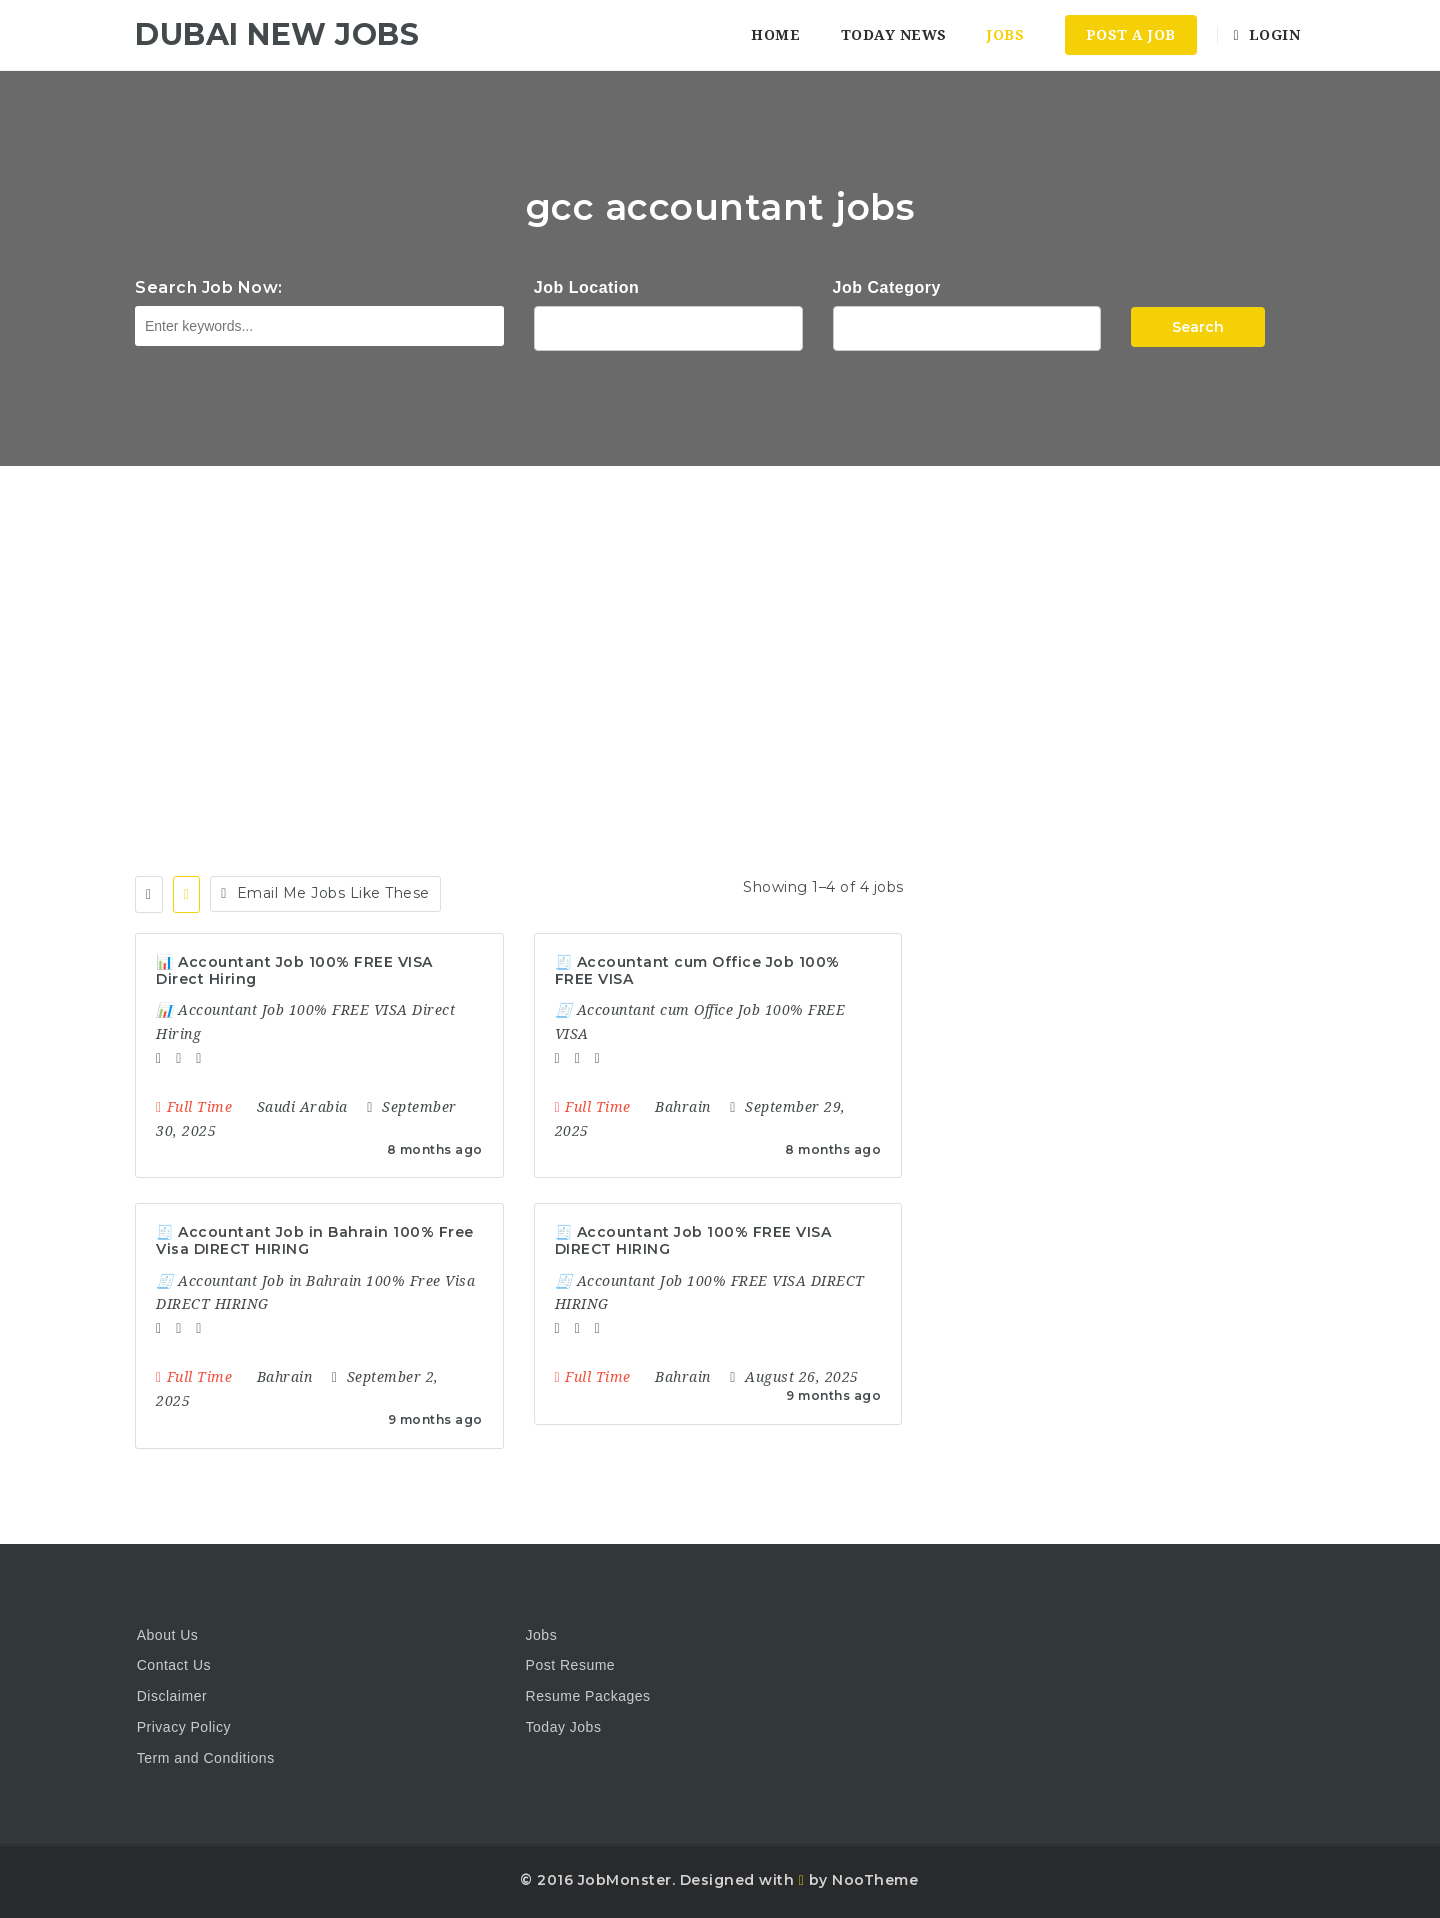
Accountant (967, 326)
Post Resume (571, 1665)
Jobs (1005, 35)
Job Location (587, 287)
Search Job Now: (209, 287)
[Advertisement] (720, 616)
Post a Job (1131, 35)
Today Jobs (564, 1727)
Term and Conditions (206, 1758)
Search (1198, 327)
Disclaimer (172, 1696)
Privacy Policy (184, 1727)
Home (775, 35)
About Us (168, 1635)
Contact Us (174, 1665)
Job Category (887, 287)
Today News (894, 35)
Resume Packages (588, 1696)
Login (1266, 35)
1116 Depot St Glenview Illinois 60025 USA (668, 326)
